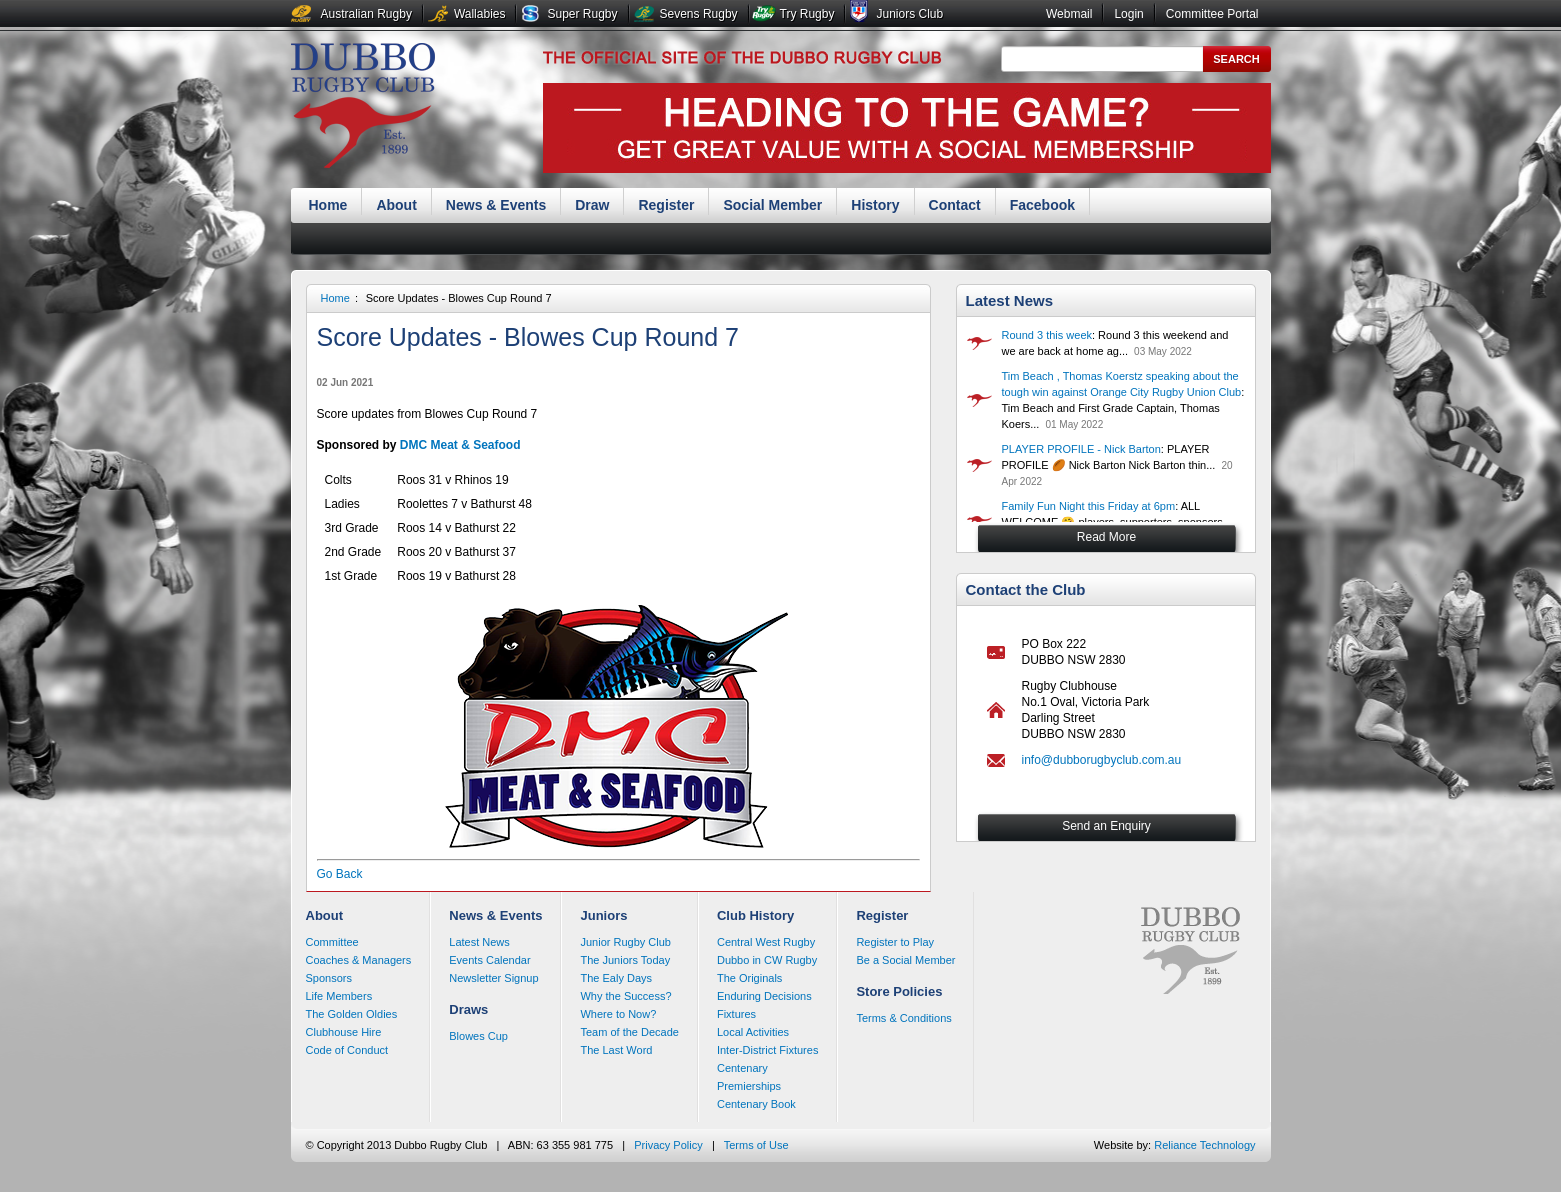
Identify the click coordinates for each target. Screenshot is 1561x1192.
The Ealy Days (616, 978)
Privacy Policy (668, 1145)
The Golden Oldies (352, 1014)
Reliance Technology (1204, 1145)
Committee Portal (1212, 14)
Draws (468, 1009)
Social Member (772, 205)
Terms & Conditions (903, 1018)
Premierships (749, 1086)
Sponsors (329, 978)
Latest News (1010, 300)
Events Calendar (489, 960)
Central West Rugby (766, 942)
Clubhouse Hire (344, 1032)
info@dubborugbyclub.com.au (1102, 760)
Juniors (603, 915)
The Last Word (616, 1050)
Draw (592, 205)
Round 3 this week (1047, 335)
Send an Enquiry (1106, 826)
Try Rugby (807, 14)
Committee (332, 942)
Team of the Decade (629, 1032)
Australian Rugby (366, 14)
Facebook (1042, 205)
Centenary (742, 1068)
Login (1128, 14)
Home (328, 205)
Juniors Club (909, 14)
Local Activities (753, 1032)
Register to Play (895, 942)
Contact (955, 205)
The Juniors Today (625, 960)
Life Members (339, 996)
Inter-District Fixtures (767, 1050)
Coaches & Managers (359, 960)
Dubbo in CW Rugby (767, 960)
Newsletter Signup (493, 978)
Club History (755, 915)
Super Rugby (582, 14)
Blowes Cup (478, 1036)
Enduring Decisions (764, 996)
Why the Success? (625, 996)
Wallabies (480, 14)
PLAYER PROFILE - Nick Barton (1081, 449)
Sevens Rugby (699, 14)
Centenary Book (756, 1104)
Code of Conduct (347, 1050)
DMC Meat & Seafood (460, 445)
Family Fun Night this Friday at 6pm (1089, 506)
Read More (1106, 537)
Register (666, 205)
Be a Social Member (905, 960)
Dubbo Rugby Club (363, 108)
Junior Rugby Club (625, 942)
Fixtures (736, 1014)
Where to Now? (618, 1014)
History (875, 205)
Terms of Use (756, 1145)
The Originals (749, 978)
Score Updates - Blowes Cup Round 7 (459, 298)
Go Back (340, 874)
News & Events (496, 205)
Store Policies (899, 991)
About (396, 205)
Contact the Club (1026, 589)
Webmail (1069, 14)
